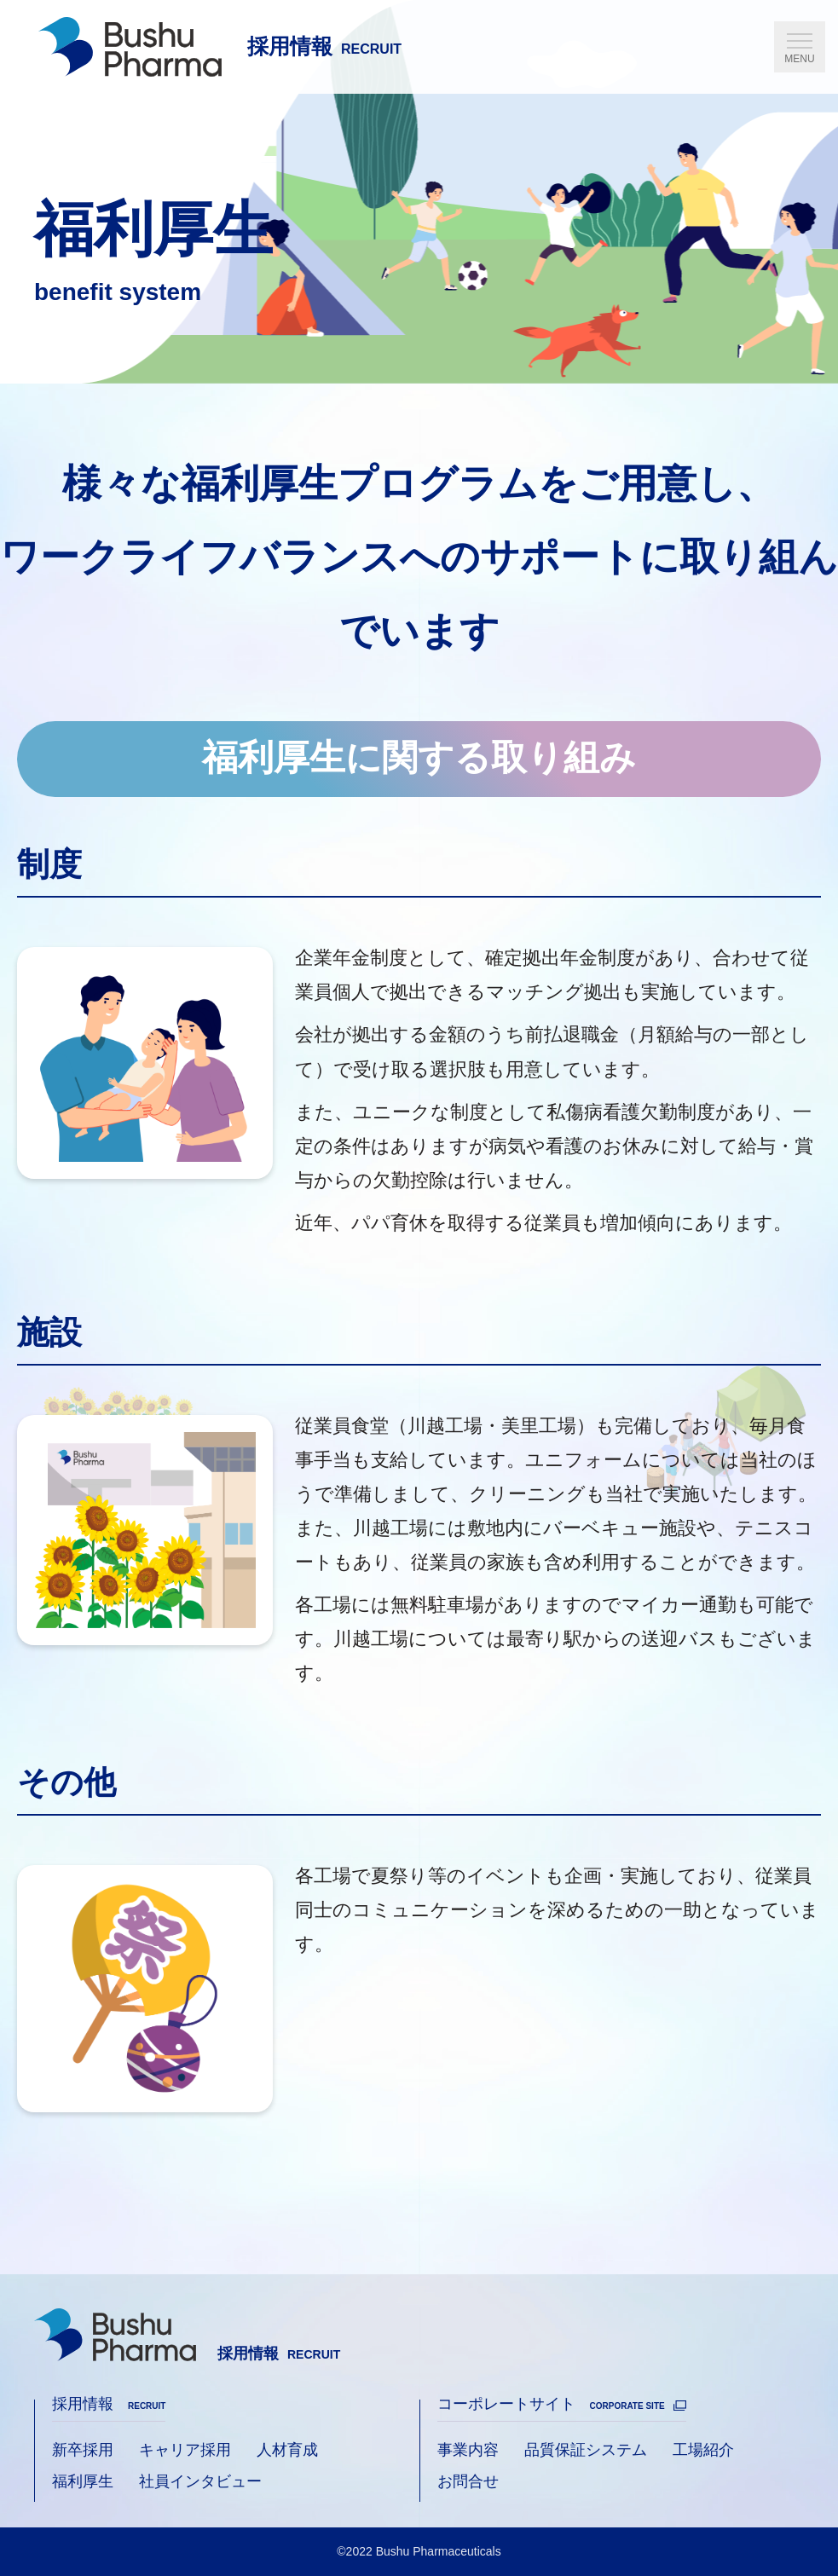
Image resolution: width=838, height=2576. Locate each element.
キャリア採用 (185, 2449)
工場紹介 (703, 2449)
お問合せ (468, 2481)
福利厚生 (82, 2481)
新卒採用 (82, 2449)
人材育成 (287, 2449)
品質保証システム (585, 2449)
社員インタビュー (200, 2481)
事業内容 (468, 2449)
